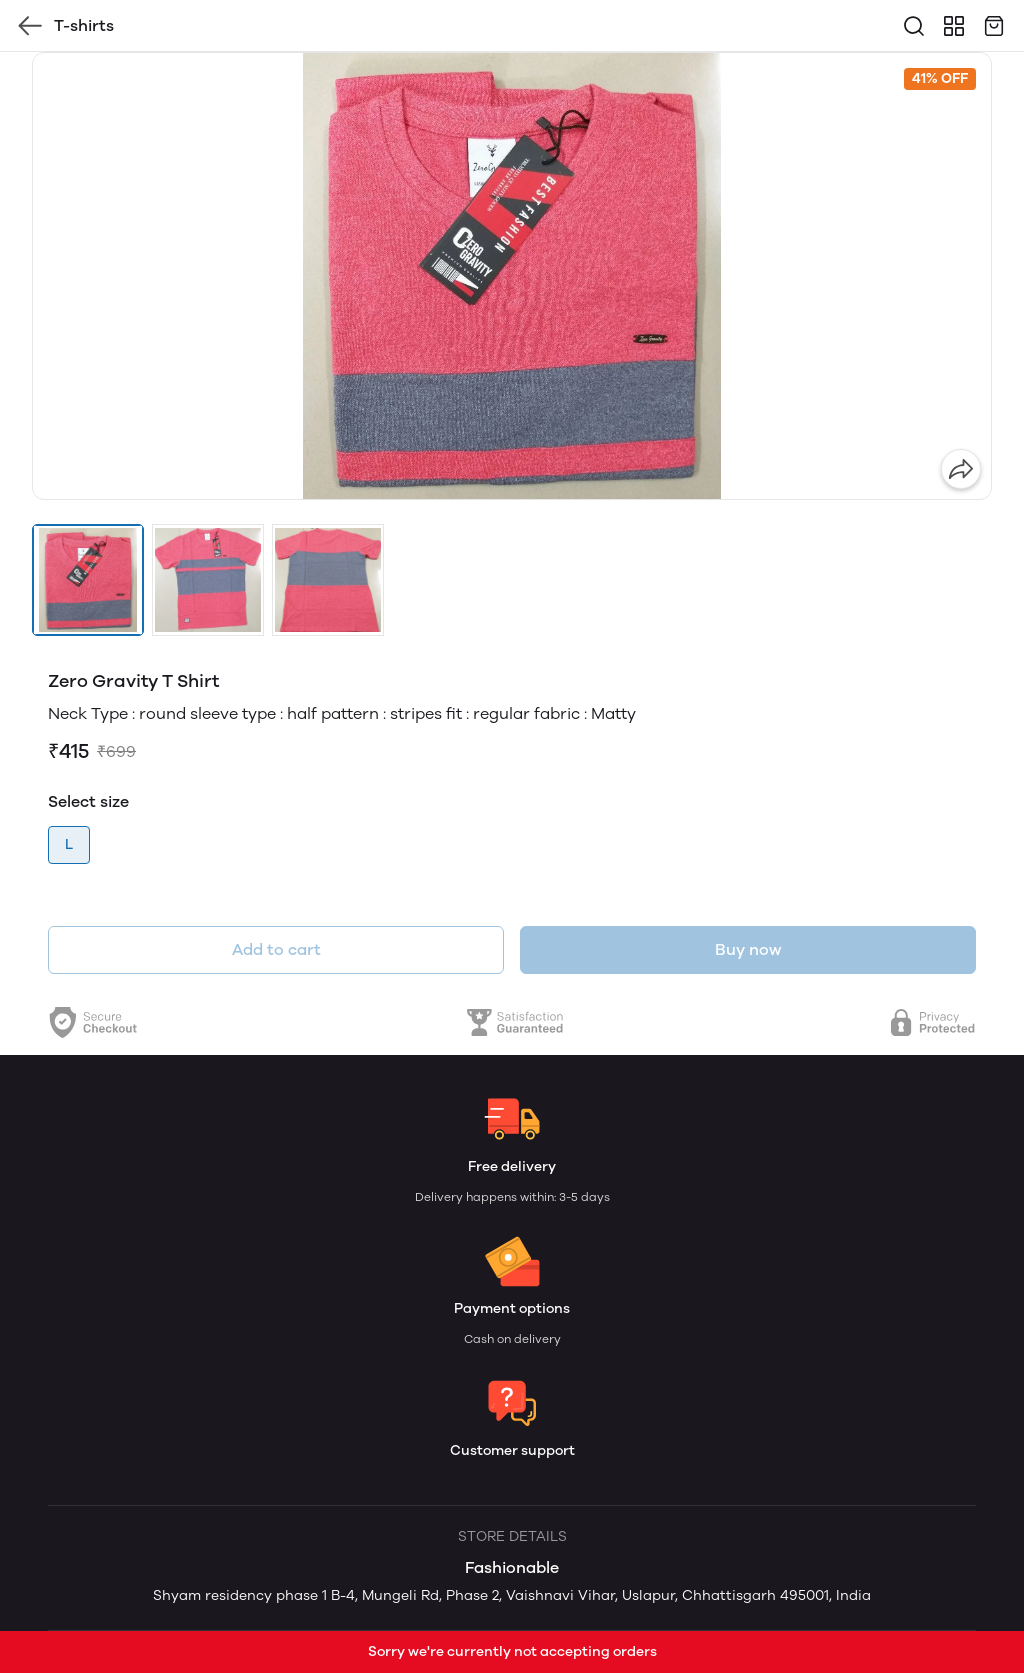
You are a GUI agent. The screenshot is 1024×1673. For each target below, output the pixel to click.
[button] (88, 580)
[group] (512, 276)
